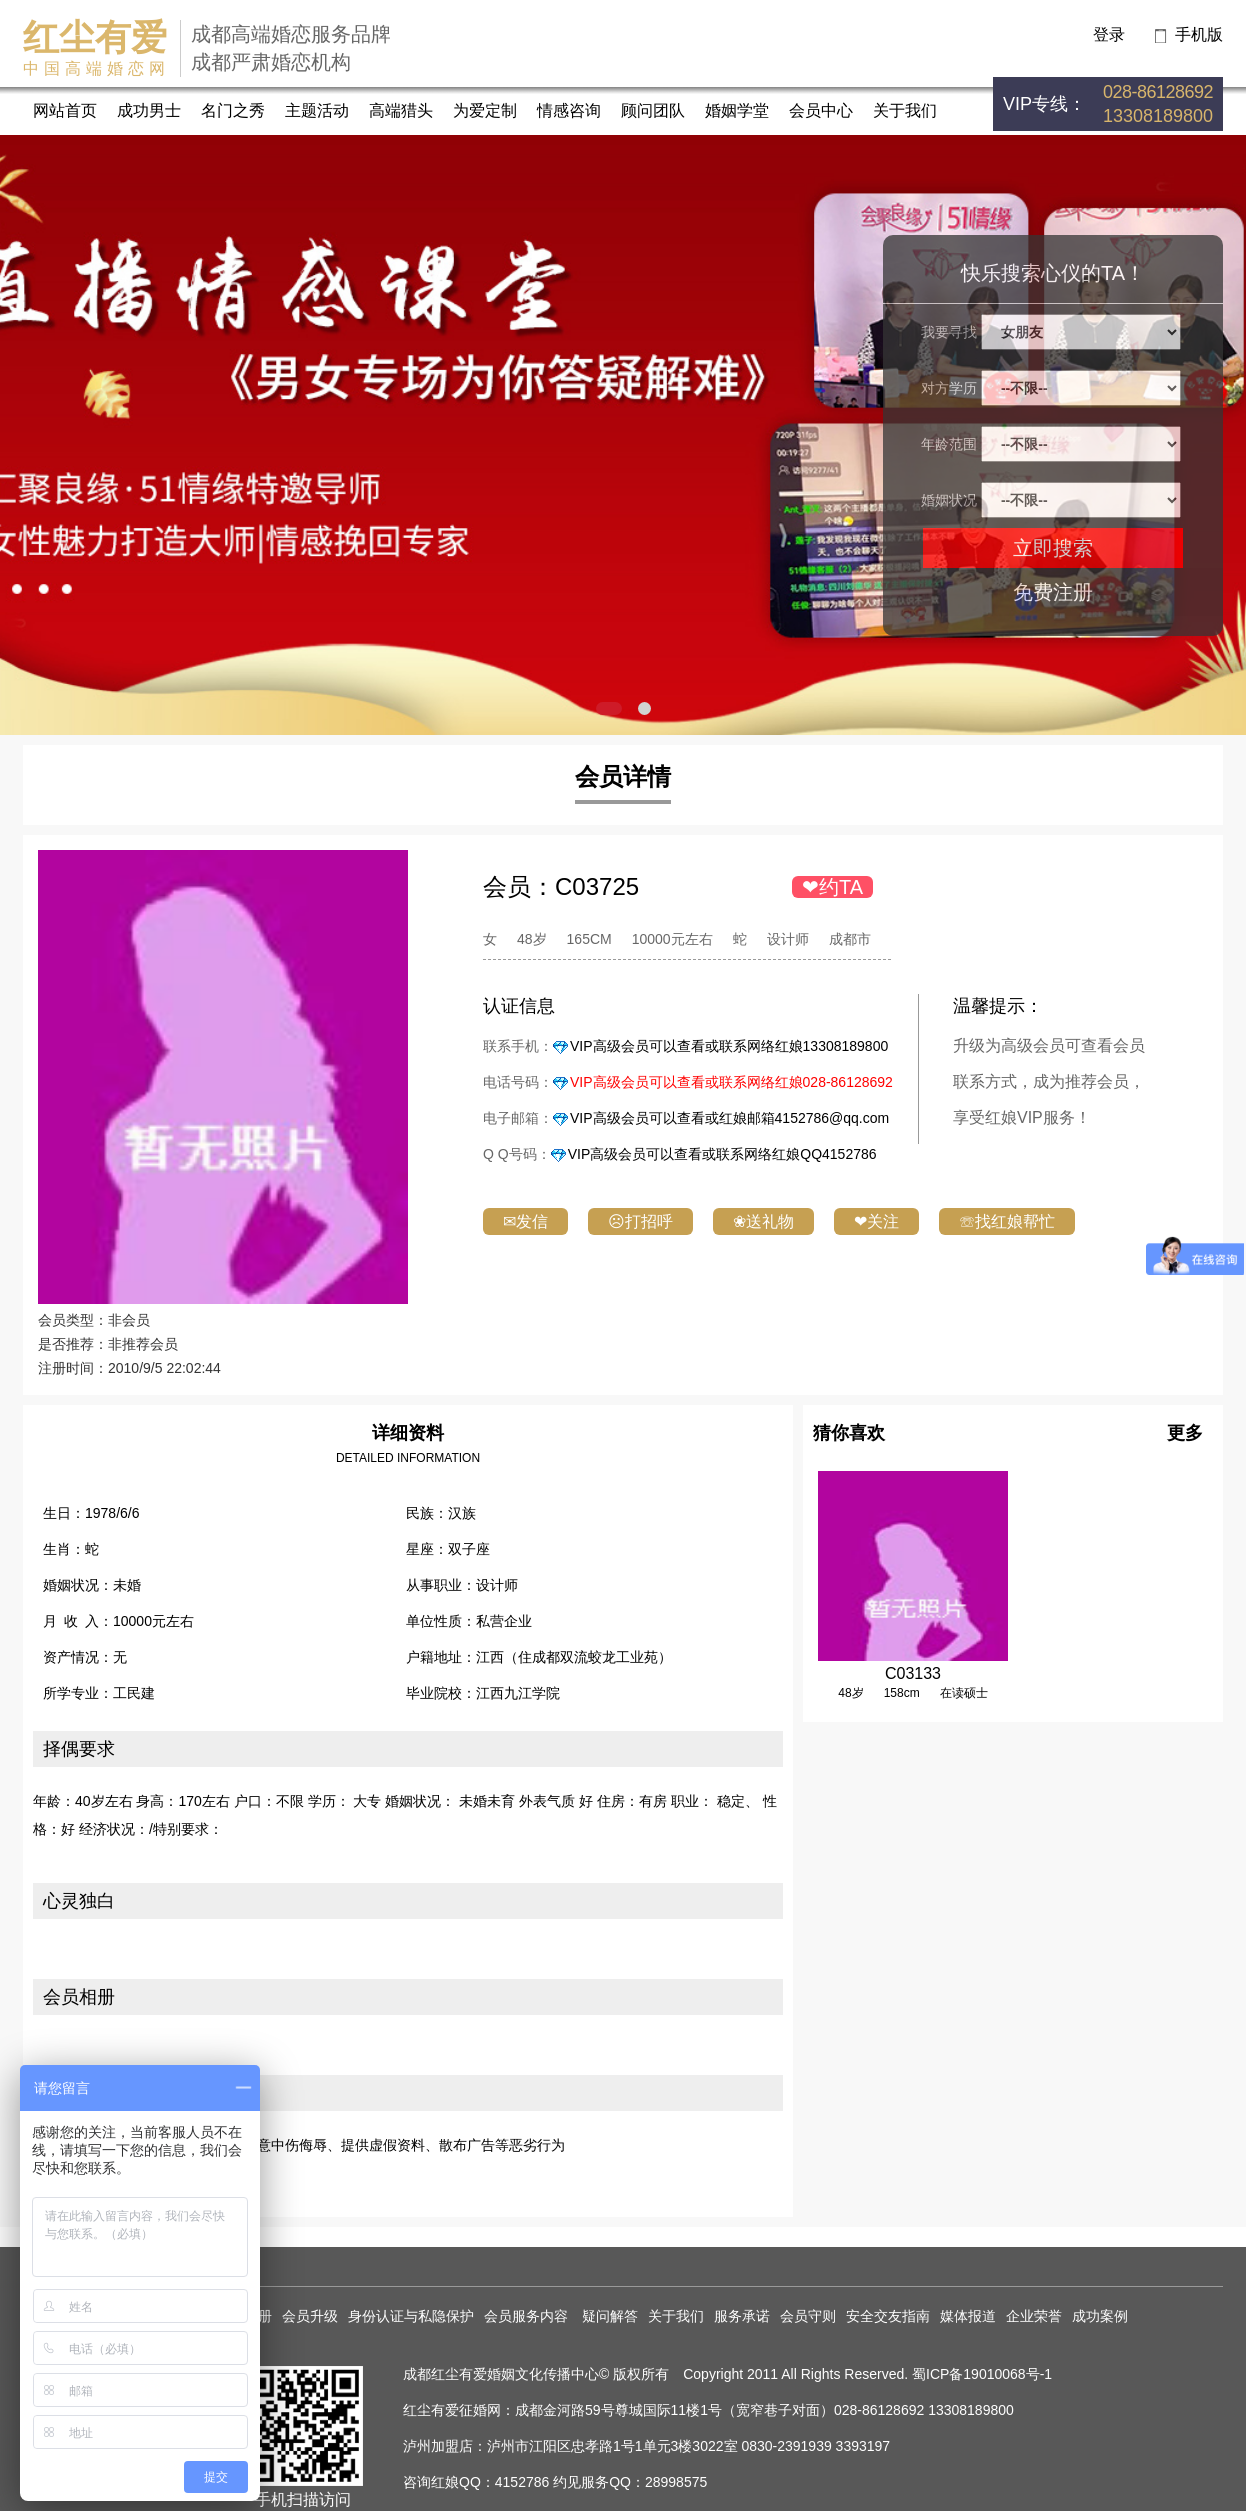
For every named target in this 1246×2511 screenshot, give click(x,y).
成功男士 (149, 110)
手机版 (1199, 34)
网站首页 (65, 110)
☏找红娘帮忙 (1007, 1221)
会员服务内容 (528, 2316)
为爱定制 (485, 110)
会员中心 (821, 110)
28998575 (676, 2482)
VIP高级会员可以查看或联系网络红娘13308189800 (729, 1046)
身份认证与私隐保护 (411, 2316)
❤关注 (876, 1221)
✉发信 (525, 1221)
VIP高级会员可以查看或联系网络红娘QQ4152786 (722, 1154)
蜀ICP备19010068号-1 (982, 2374)
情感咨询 (569, 110)
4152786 (522, 2482)
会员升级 (310, 2316)
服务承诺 (742, 2316)
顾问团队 (653, 110)
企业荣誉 (1034, 2316)
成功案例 (1100, 2316)
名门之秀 (233, 110)
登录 (1109, 34)
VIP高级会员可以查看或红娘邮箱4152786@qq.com (729, 1118)
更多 (1185, 1433)
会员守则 (808, 2316)
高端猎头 (401, 110)
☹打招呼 (640, 1221)
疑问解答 (610, 2316)
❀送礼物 (763, 1221)
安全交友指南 (888, 2316)
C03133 (913, 1673)
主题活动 (317, 110)
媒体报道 (968, 2316)
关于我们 (905, 110)
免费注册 (1053, 592)
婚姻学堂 (737, 110)
